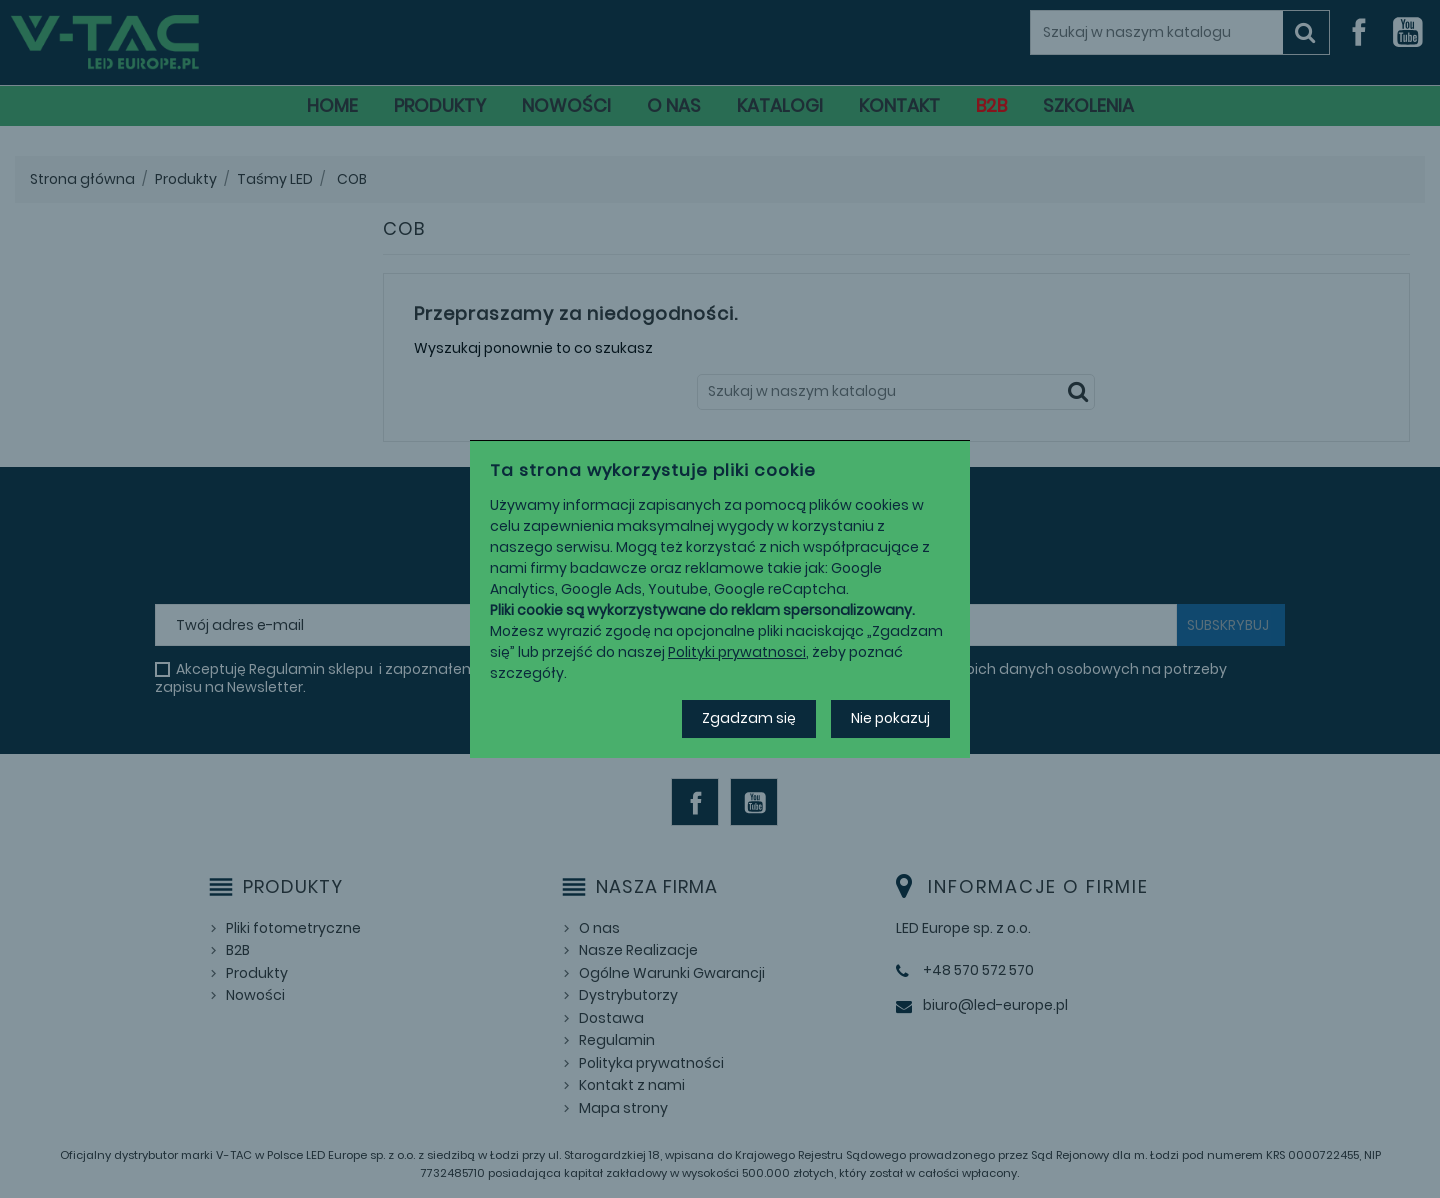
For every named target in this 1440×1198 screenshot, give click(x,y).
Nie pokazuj (890, 718)
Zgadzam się (749, 718)
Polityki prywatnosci (737, 652)
